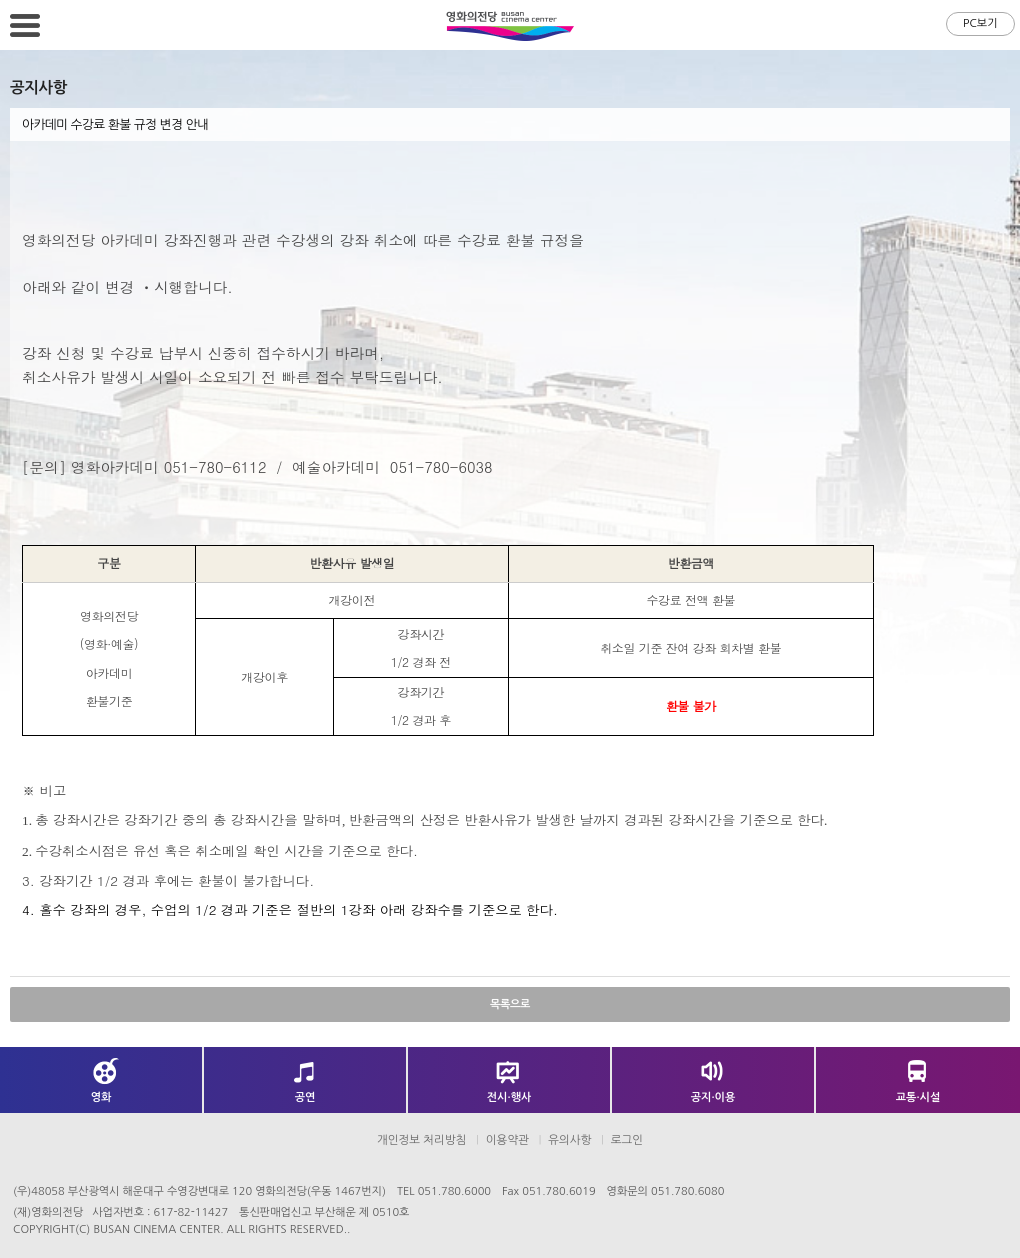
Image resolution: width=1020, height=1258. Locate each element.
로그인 (627, 1140)
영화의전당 (510, 26)
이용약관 (507, 1140)
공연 (305, 1097)
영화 (101, 1097)
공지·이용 (713, 1097)
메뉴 (25, 25)
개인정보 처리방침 (422, 1140)
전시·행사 (509, 1097)
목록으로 (510, 1004)
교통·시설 (918, 1097)
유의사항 (569, 1140)
